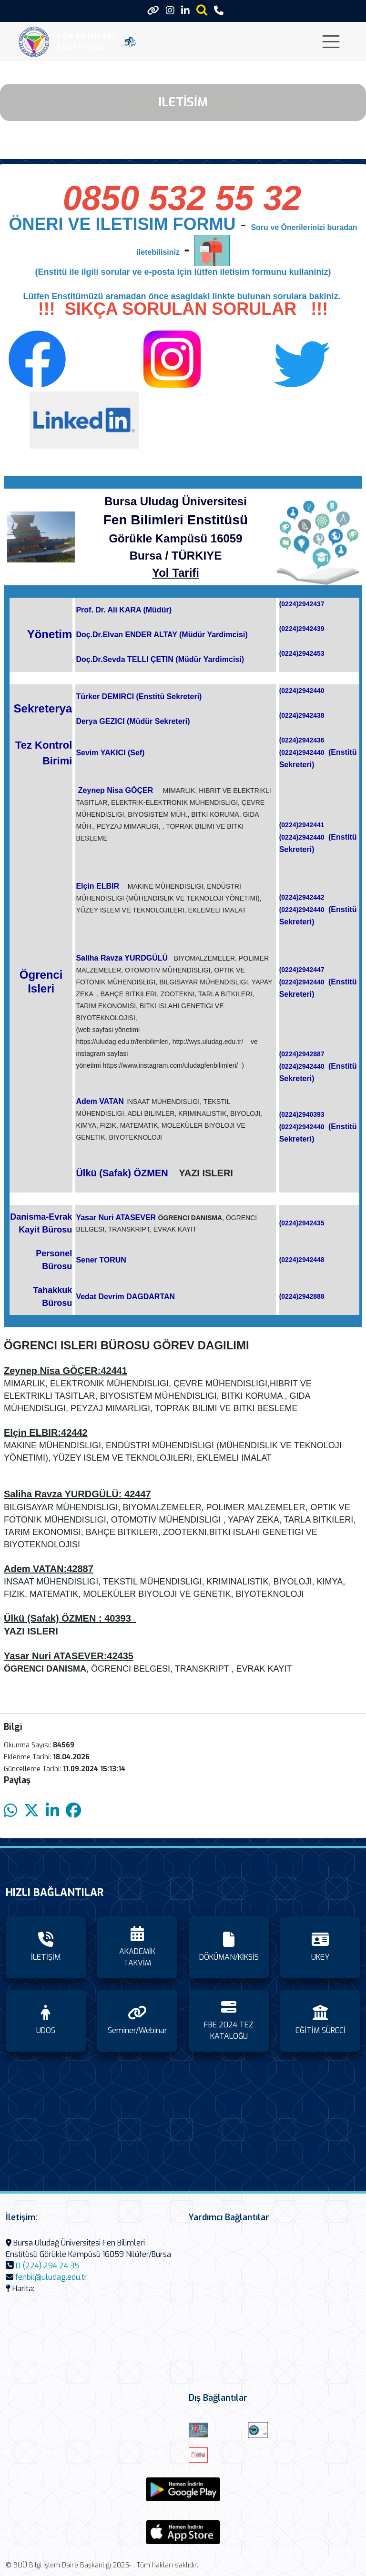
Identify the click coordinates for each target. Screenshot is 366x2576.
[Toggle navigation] (331, 41)
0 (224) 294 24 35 (47, 2266)
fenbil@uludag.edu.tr (51, 2277)
